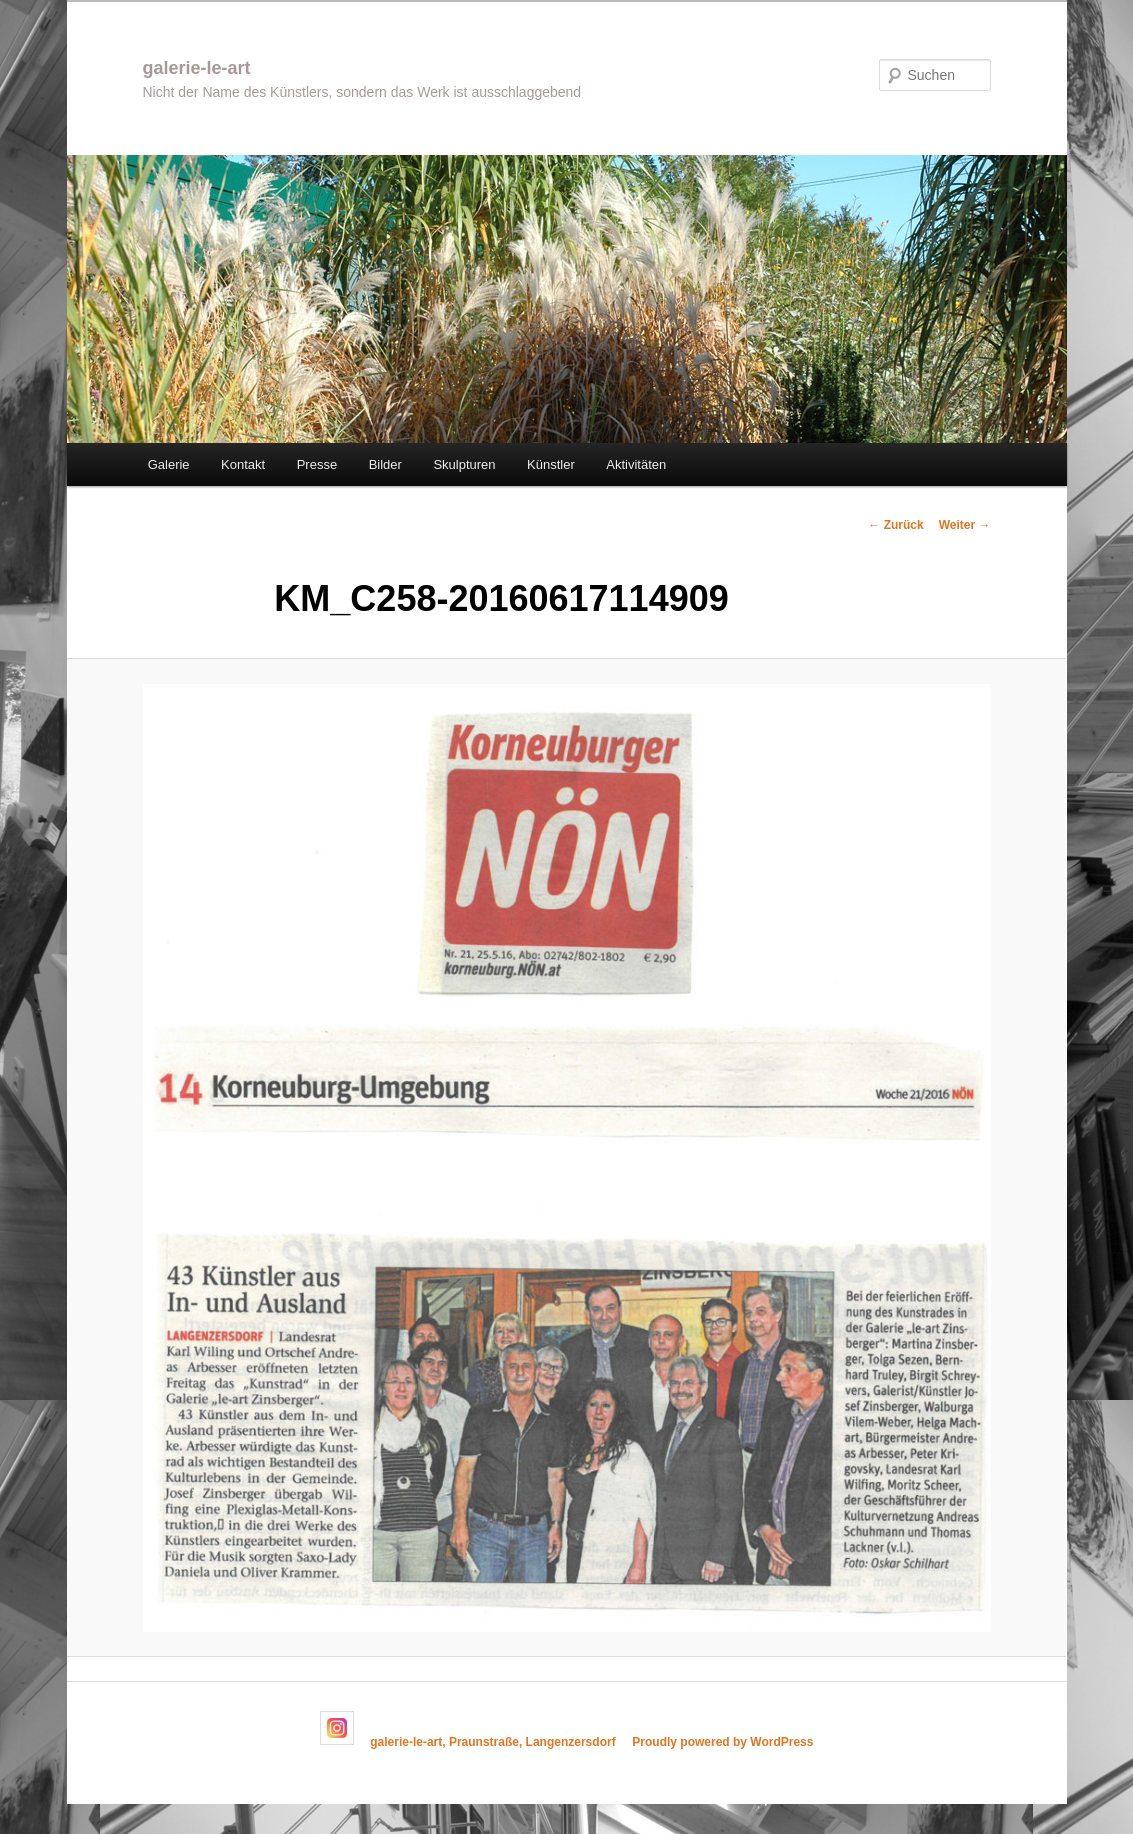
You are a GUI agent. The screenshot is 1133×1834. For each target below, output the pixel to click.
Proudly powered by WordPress (722, 1741)
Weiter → (965, 525)
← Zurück (895, 525)
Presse (317, 464)
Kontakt (243, 464)
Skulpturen (464, 464)
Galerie (169, 464)
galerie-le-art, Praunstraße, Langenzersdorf (492, 1741)
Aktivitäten (636, 464)
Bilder (385, 464)
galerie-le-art (197, 68)
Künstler (551, 464)
